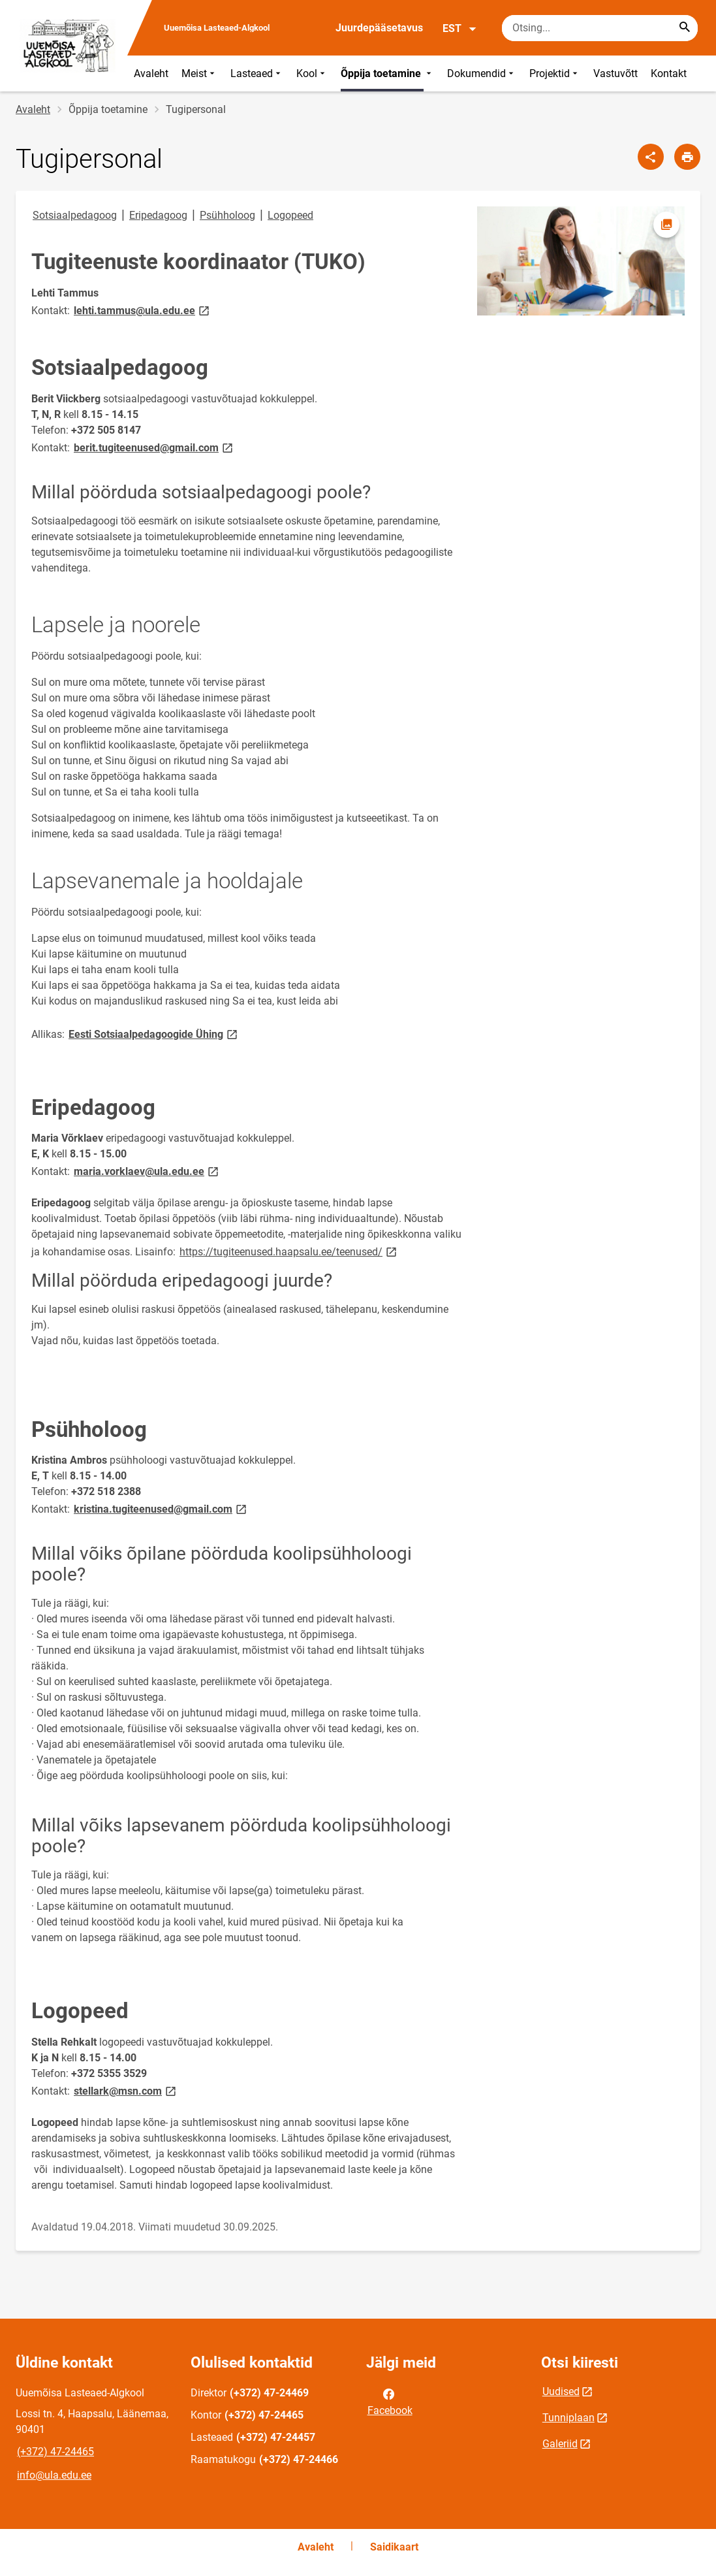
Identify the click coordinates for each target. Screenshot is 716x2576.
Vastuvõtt (615, 73)
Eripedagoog (158, 215)
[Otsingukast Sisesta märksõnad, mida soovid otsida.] (600, 28)
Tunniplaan (568, 2417)
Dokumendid (481, 73)
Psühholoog (227, 215)
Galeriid (560, 2444)
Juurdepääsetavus (379, 28)
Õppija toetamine (387, 73)
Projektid (554, 73)
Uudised (561, 2391)
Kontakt (669, 73)
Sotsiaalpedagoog (75, 215)
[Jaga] (651, 157)
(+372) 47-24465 (55, 2451)
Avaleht (151, 73)
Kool (312, 73)
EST (460, 29)
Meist (199, 73)
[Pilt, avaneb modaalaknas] (581, 260)
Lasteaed (256, 73)
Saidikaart (394, 2547)
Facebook (389, 2401)
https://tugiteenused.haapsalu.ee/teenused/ (289, 1251)
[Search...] (685, 28)
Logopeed (290, 215)
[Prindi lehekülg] (687, 157)
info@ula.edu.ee (54, 2475)
